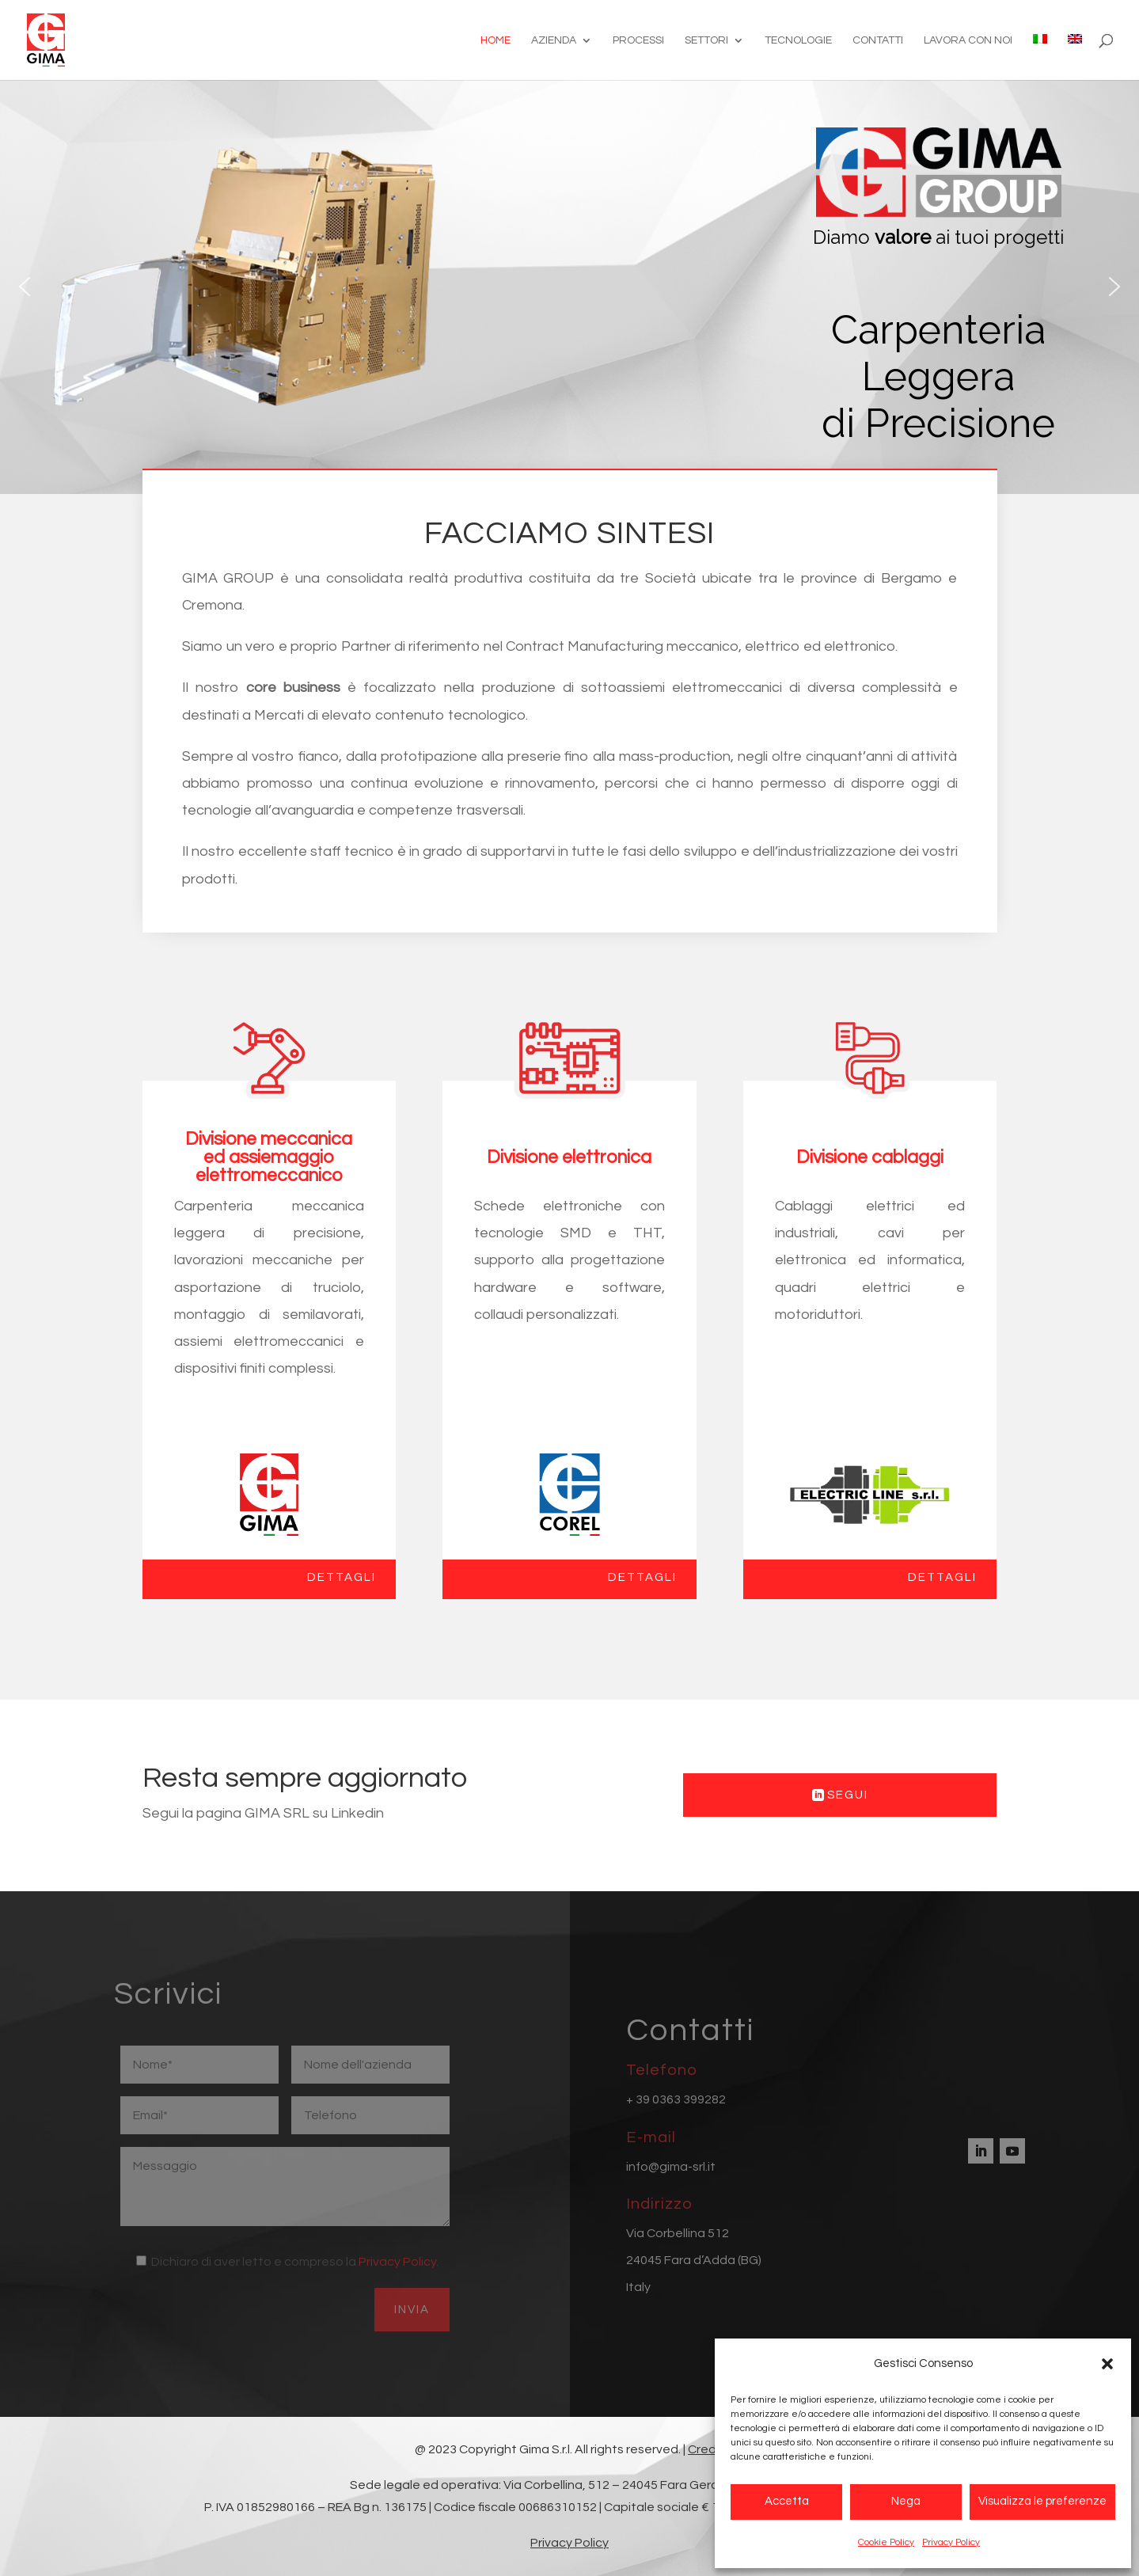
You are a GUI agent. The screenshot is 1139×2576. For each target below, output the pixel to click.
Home (495, 40)
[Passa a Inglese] (1075, 57)
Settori (706, 40)
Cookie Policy (886, 2542)
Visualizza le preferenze (1042, 2501)
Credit (706, 2449)
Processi (638, 40)
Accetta (787, 2501)
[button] (1107, 2364)
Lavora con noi (968, 40)
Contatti (877, 40)
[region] (569, 287)
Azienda (553, 40)
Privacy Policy (951, 2542)
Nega (906, 2501)
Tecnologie (798, 40)
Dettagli (341, 1577)
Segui (847, 1795)
